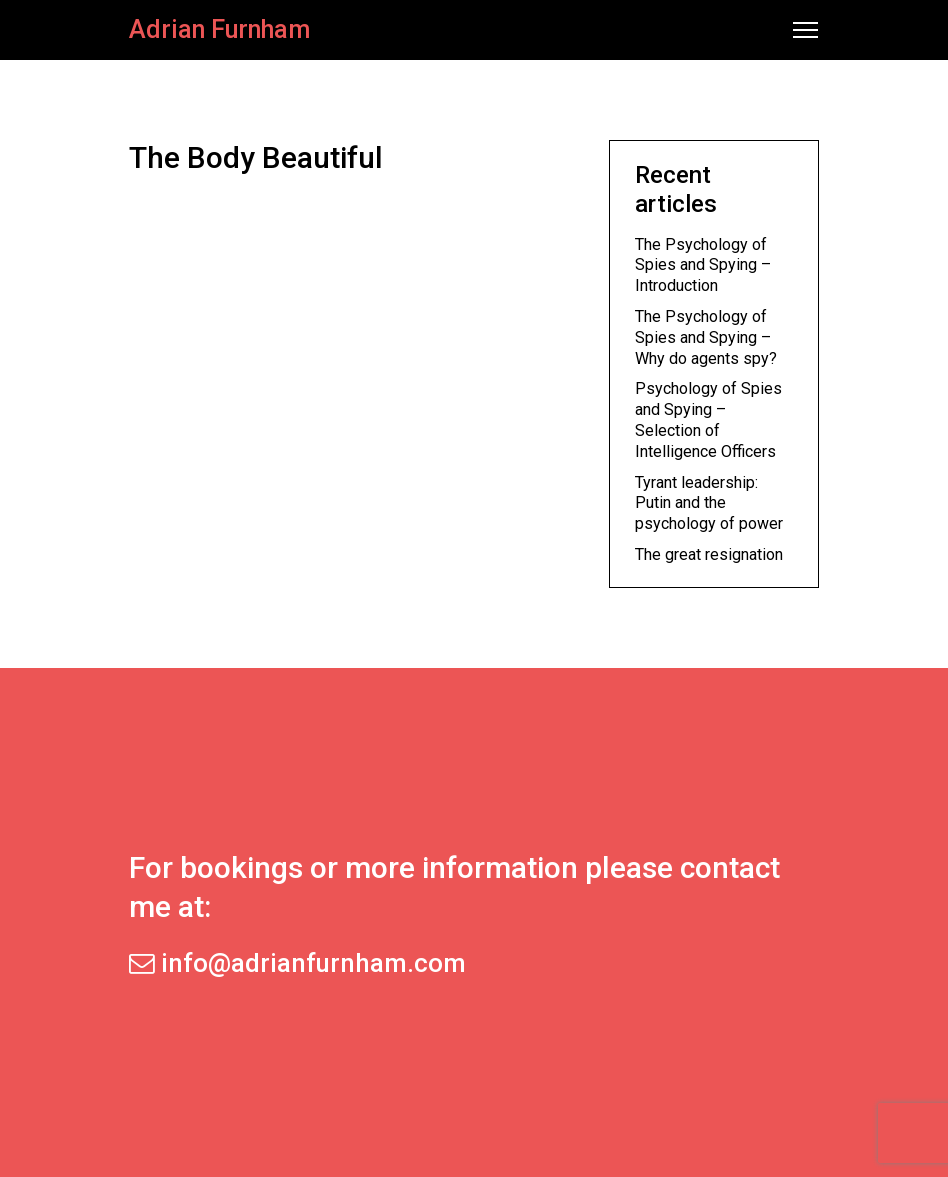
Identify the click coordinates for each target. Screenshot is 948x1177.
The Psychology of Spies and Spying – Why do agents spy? (706, 337)
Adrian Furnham (219, 29)
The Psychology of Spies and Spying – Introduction (703, 265)
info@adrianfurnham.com (297, 963)
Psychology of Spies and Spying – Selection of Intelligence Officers (708, 419)
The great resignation (709, 554)
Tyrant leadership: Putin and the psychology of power (709, 503)
